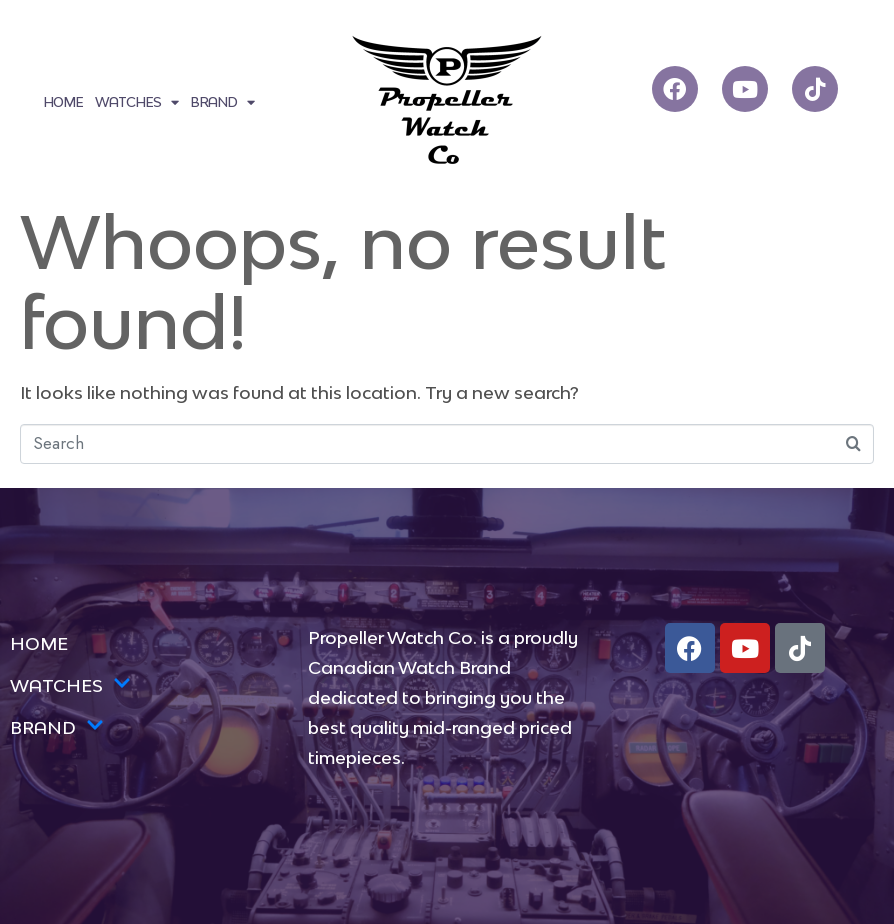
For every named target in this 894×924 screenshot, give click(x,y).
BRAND (222, 102)
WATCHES (136, 102)
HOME (63, 102)
